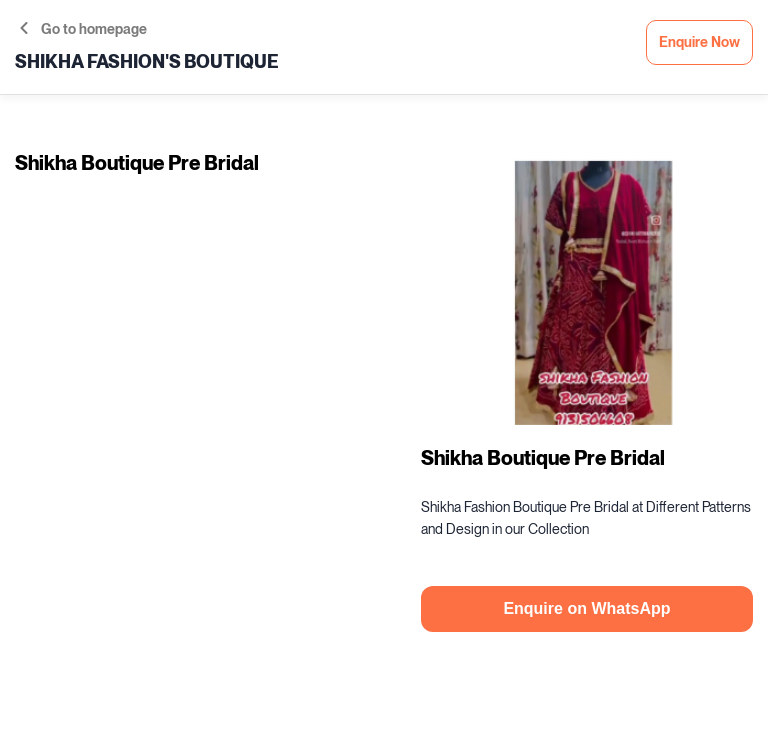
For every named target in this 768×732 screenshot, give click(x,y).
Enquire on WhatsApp (586, 608)
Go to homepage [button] (83, 29)
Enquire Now (699, 42)
